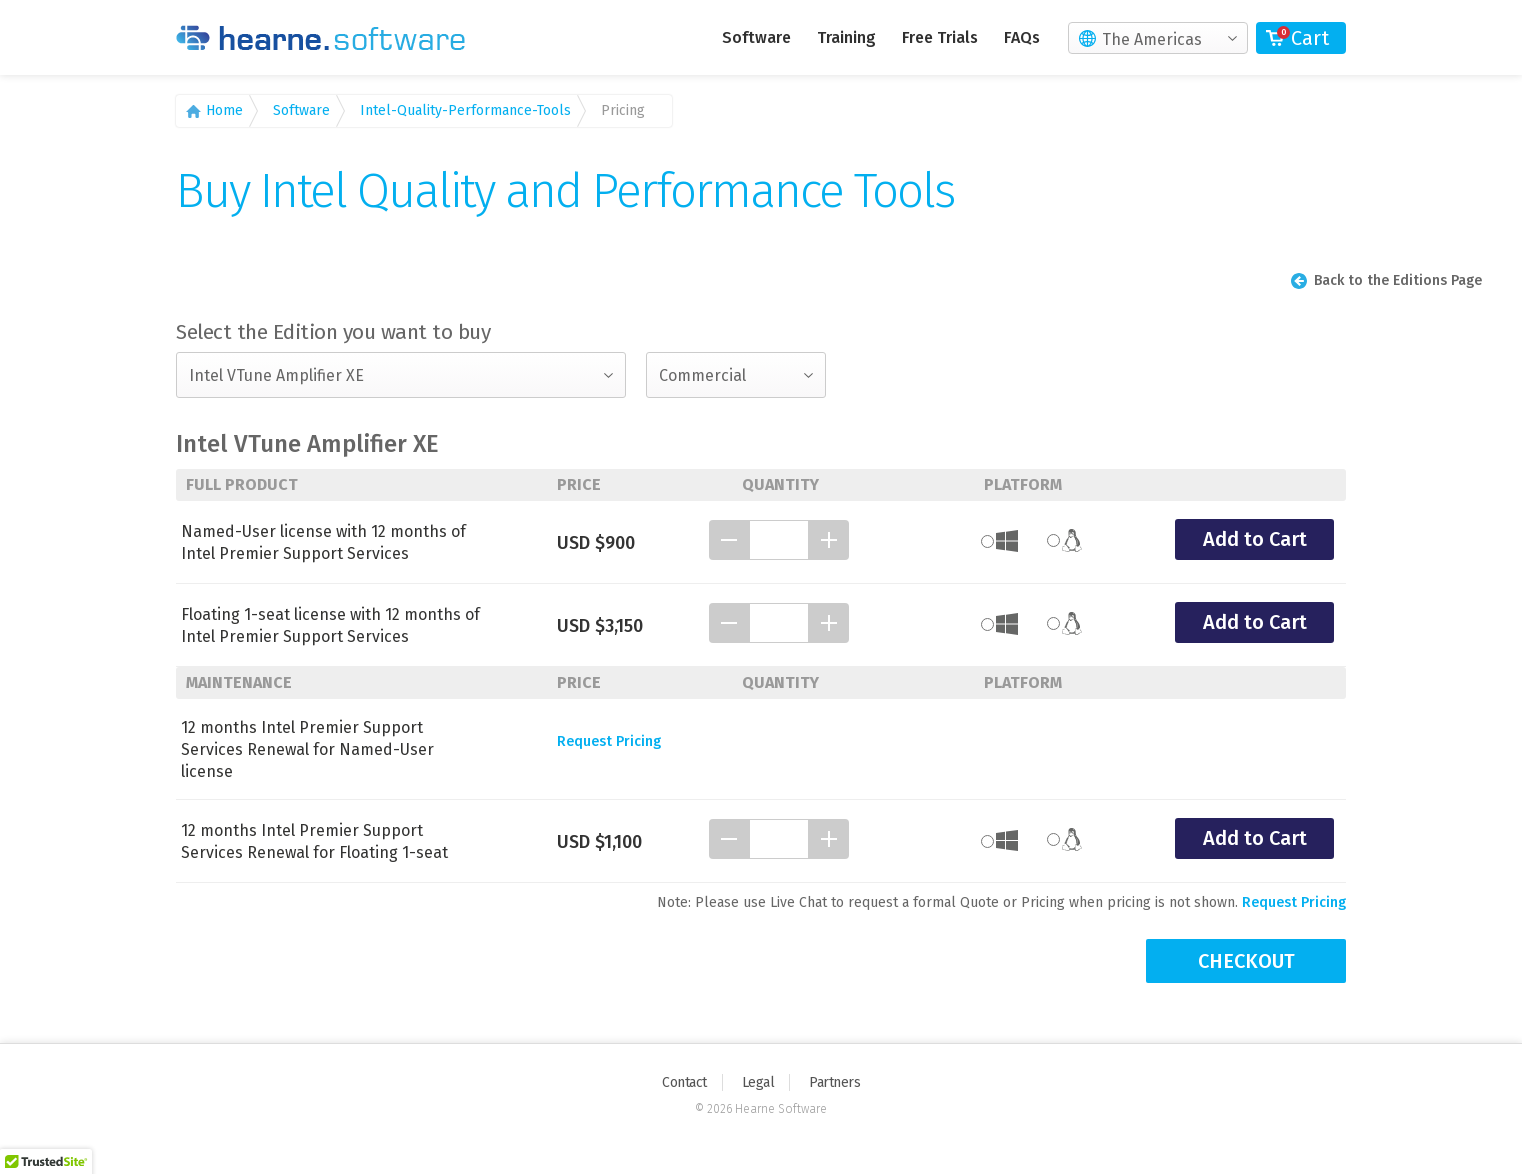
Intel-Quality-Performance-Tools (465, 110)
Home (224, 110)
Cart (1310, 38)
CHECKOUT (1246, 961)
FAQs (1022, 37)
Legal (758, 1082)
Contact (684, 1082)
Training (846, 37)
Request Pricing (609, 741)
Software (756, 37)
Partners (834, 1082)
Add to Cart (1255, 539)
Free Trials (940, 37)
